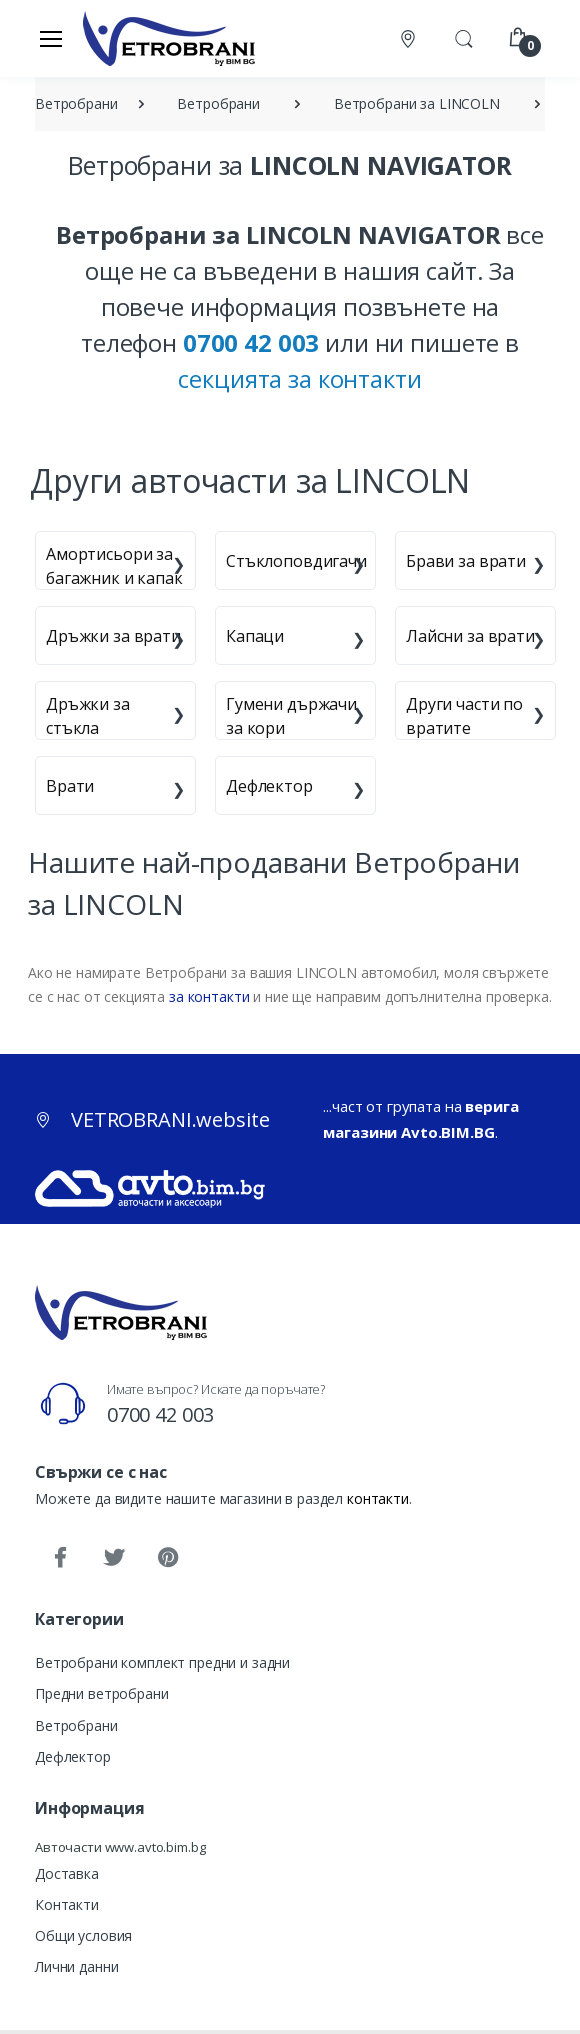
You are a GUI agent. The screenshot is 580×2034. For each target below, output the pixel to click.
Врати (70, 786)
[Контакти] (410, 38)
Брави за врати (466, 561)
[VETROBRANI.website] (169, 38)
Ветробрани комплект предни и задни (162, 1662)
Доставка (67, 1873)
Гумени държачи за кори (291, 716)
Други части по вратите (464, 716)
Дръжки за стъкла (88, 716)
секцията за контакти (299, 378)
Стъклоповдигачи (296, 561)
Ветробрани (76, 1725)
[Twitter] (114, 1558)
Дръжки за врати (113, 636)
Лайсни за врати (470, 636)
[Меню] (51, 38)
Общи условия (83, 1935)
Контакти (67, 1904)
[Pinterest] (168, 1558)
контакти (378, 1498)
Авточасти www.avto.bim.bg (120, 1847)
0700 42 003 (160, 1414)
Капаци (255, 636)
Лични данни (76, 1966)
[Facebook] (60, 1558)
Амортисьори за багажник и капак (114, 566)
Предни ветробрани (102, 1693)
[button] (464, 37)
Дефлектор (269, 786)
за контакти (209, 996)
